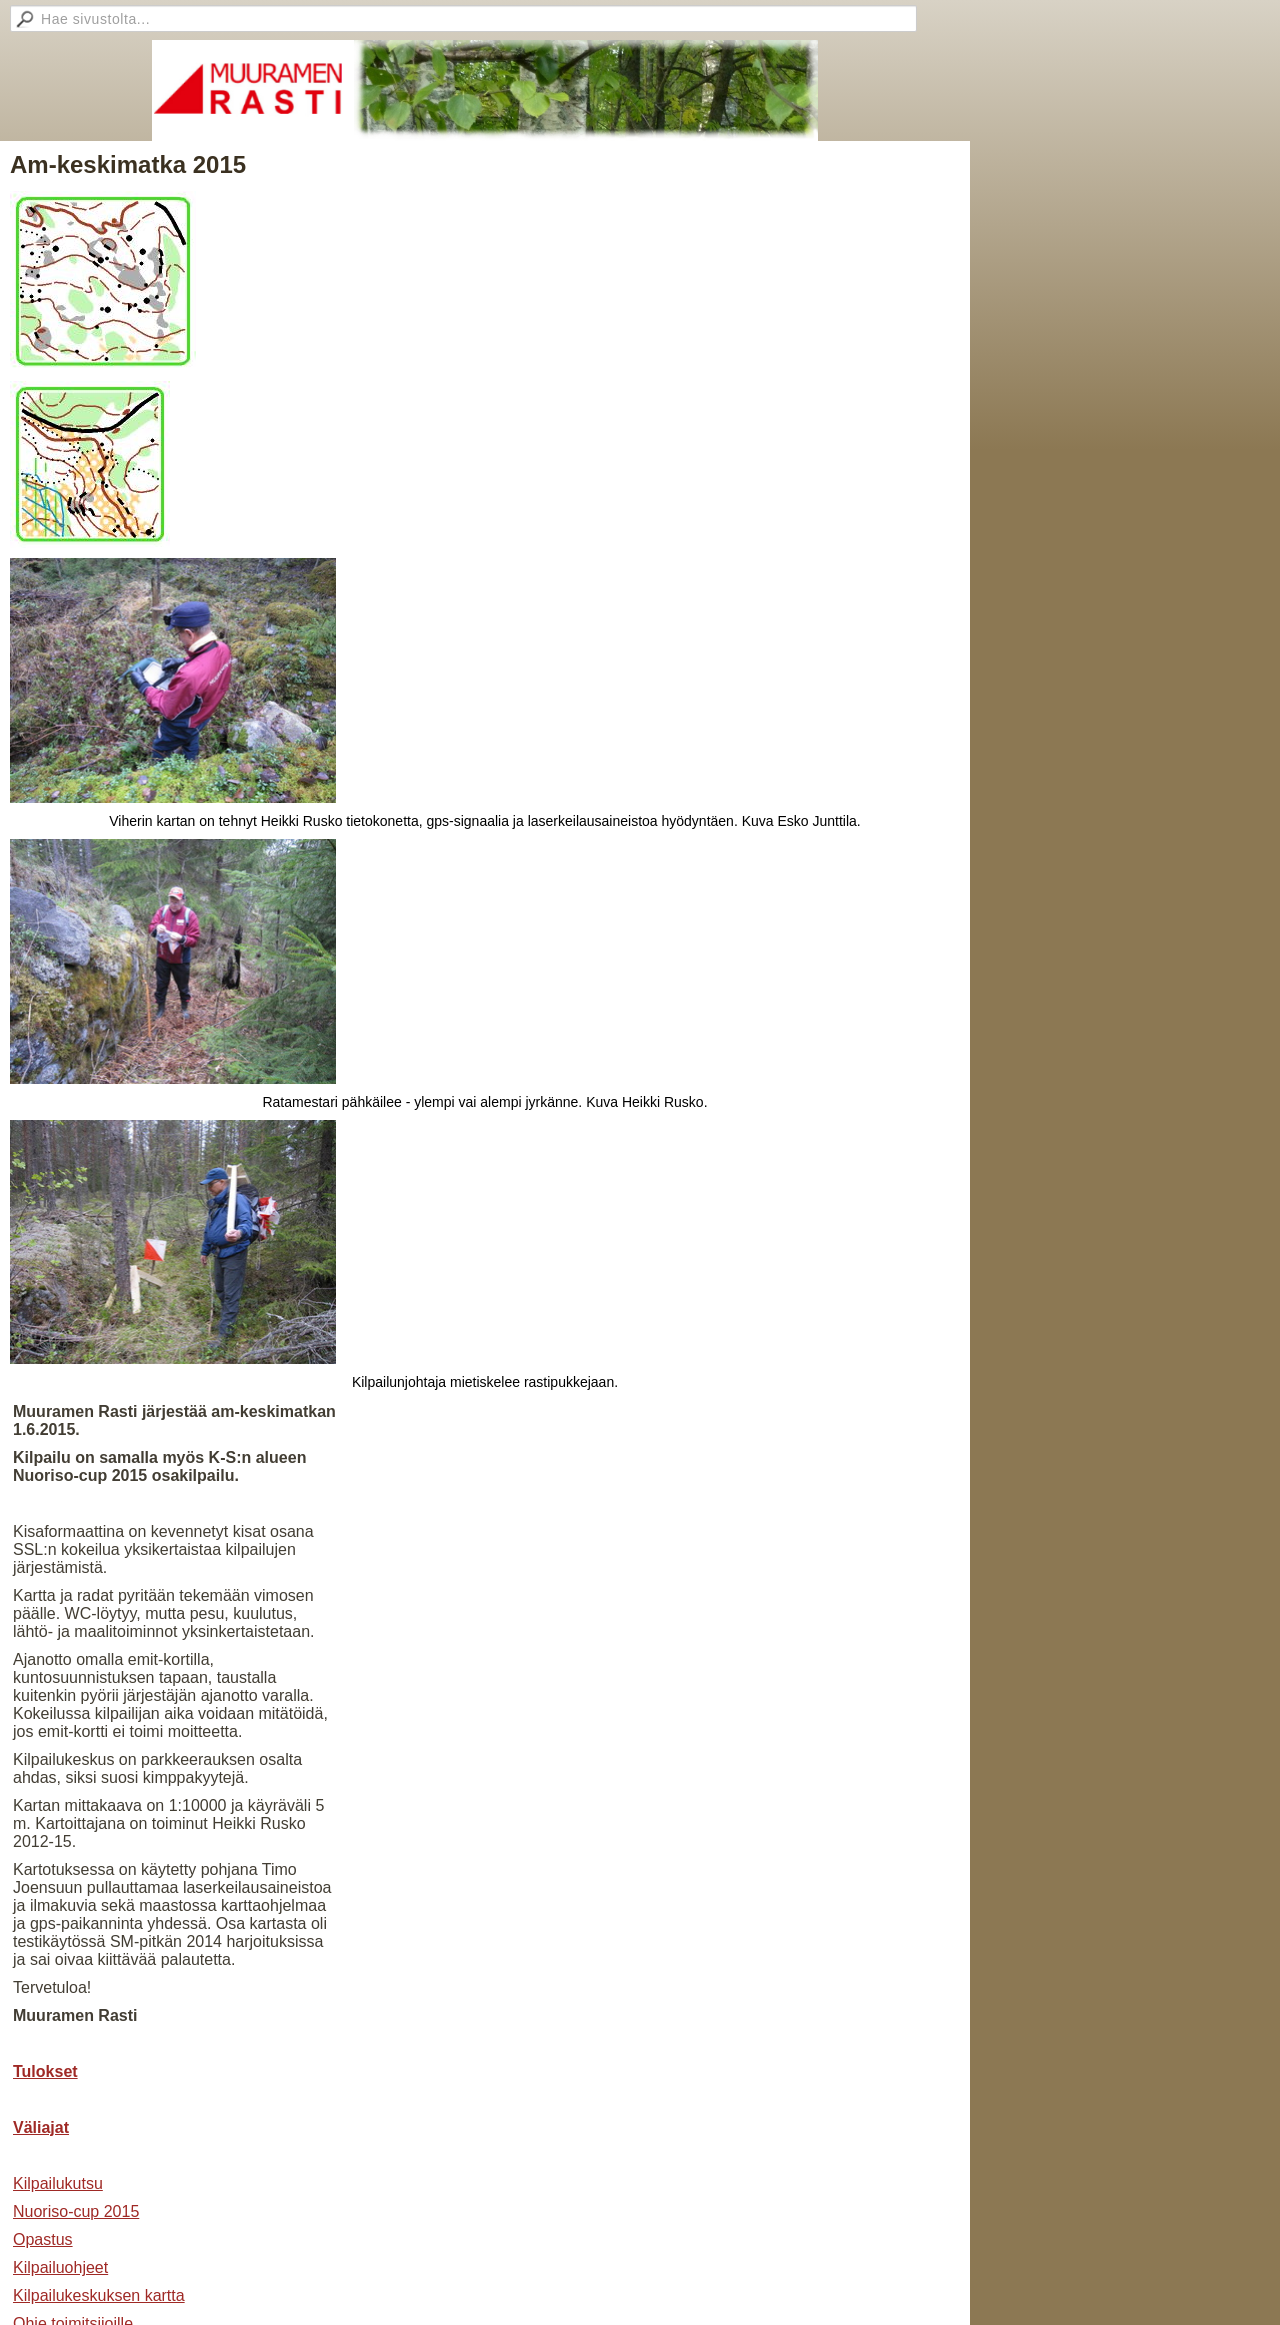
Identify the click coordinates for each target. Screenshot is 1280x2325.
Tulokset (45, 2071)
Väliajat (41, 2127)
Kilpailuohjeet (60, 2267)
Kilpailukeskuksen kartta (99, 2295)
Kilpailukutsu (58, 2183)
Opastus (43, 2239)
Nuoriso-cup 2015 (76, 2211)
